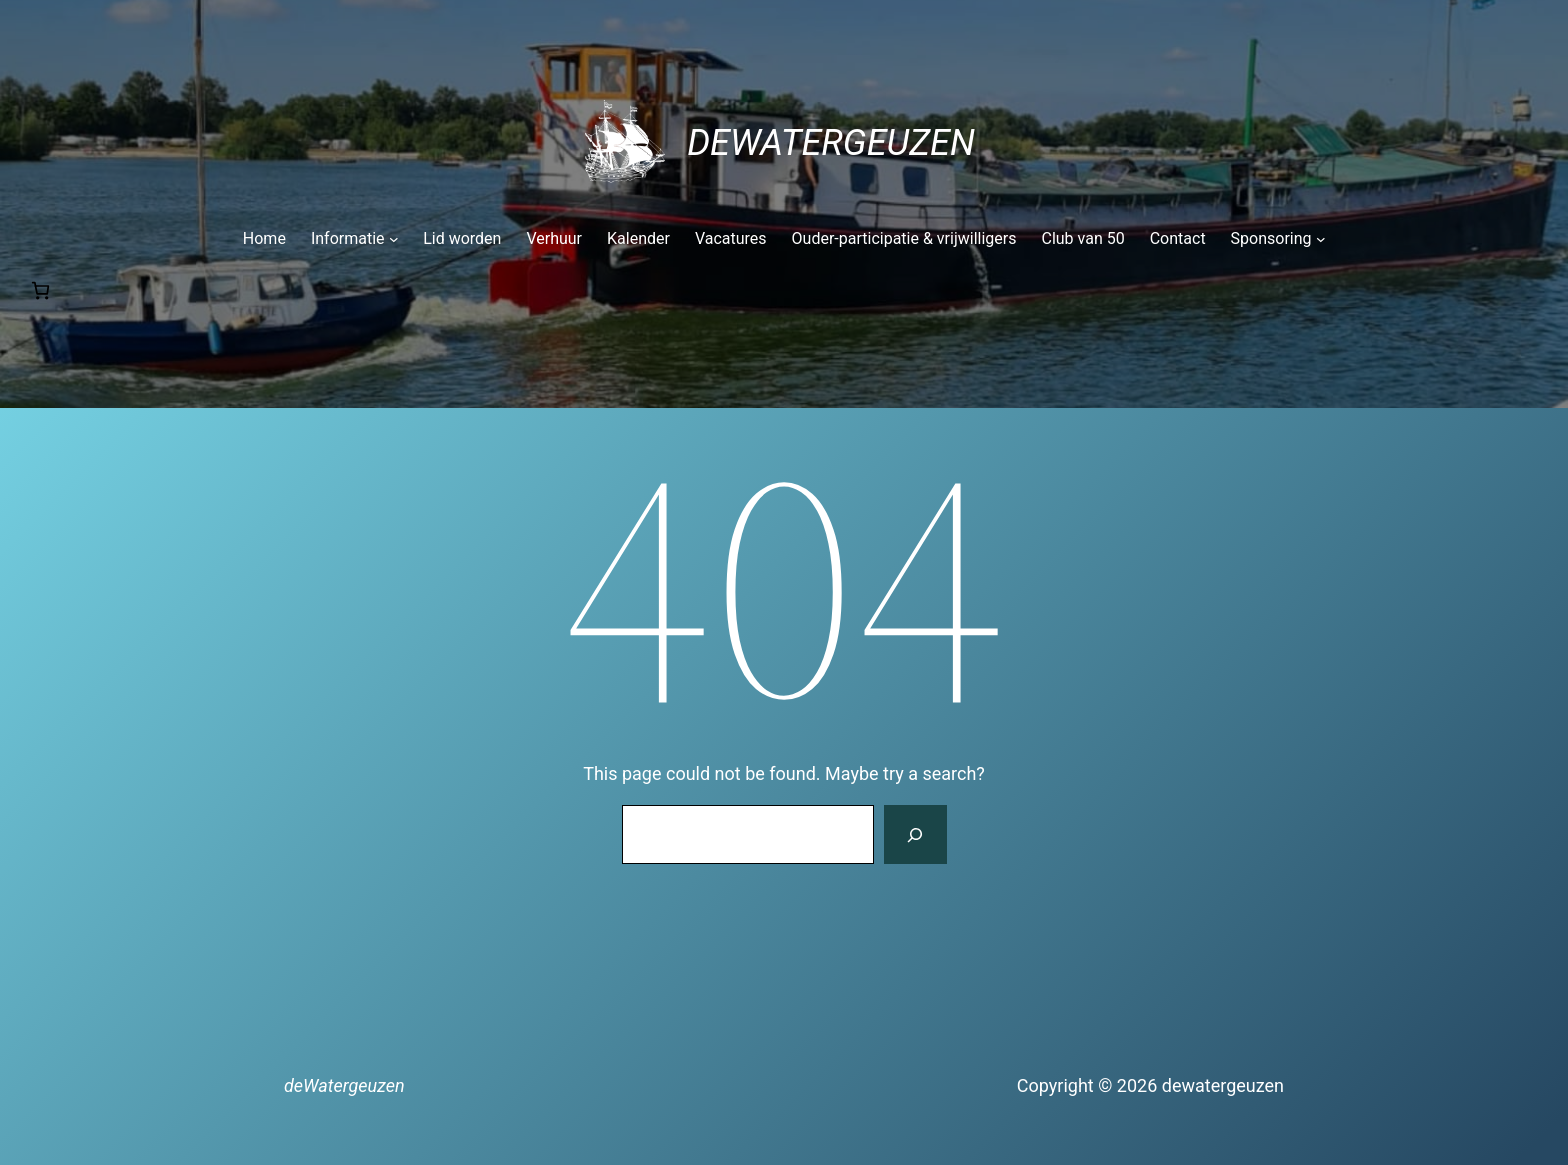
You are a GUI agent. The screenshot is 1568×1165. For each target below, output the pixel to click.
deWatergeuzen (831, 143)
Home (264, 238)
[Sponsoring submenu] (1278, 239)
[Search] (915, 835)
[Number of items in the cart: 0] (40, 290)
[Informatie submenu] (354, 239)
